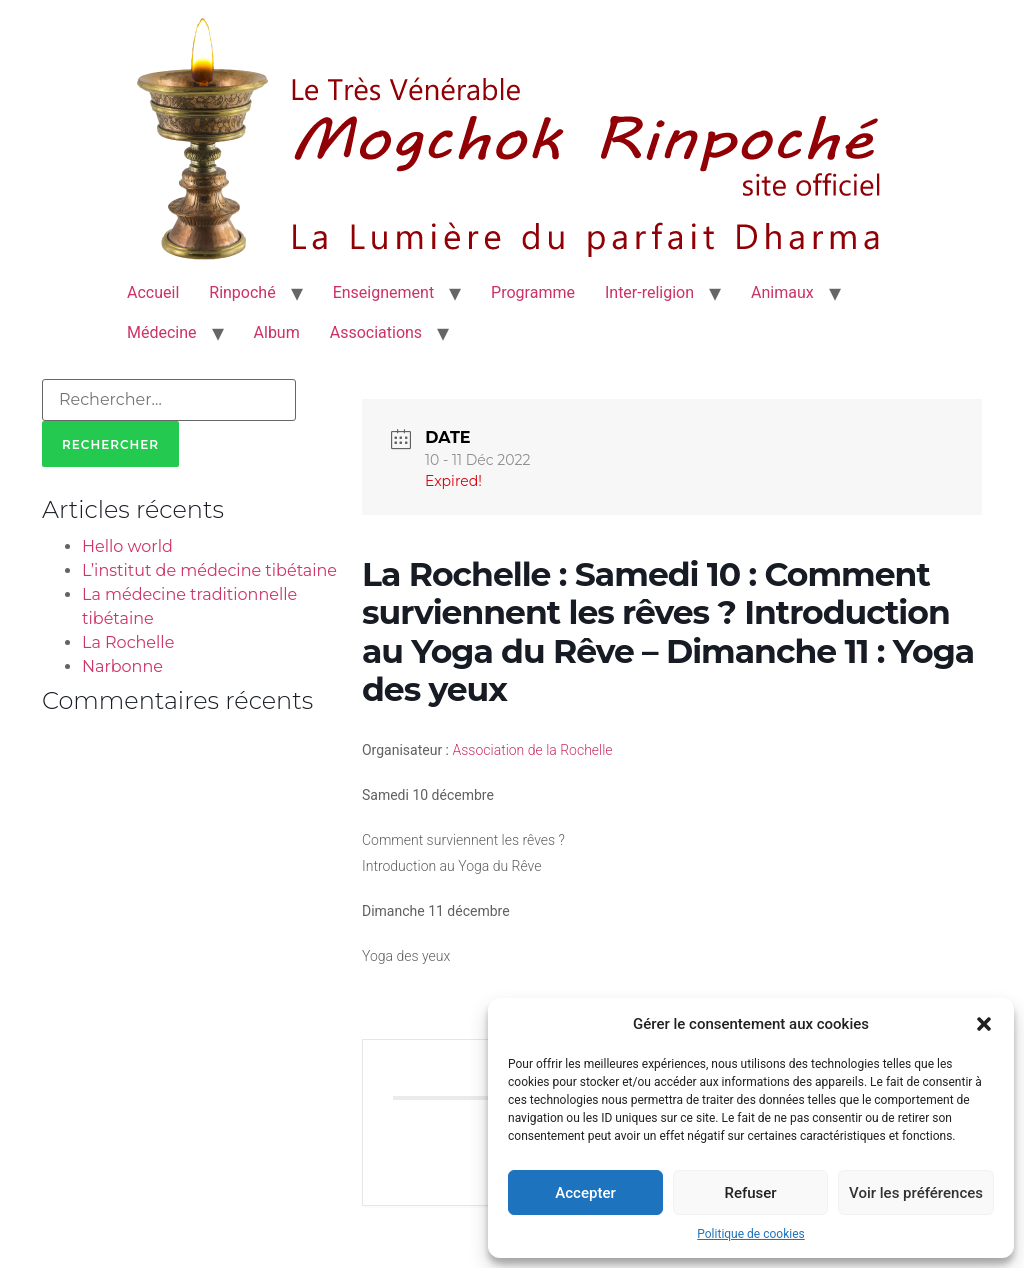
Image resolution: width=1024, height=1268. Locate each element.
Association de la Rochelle (533, 750)
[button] (984, 1024)
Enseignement (383, 292)
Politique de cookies (750, 1234)
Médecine (162, 332)
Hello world (127, 546)
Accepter (585, 1193)
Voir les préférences (916, 1193)
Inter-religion (649, 292)
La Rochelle (128, 642)
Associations (376, 332)
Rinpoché (242, 292)
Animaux (782, 292)
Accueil (153, 292)
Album (277, 332)
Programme (533, 292)
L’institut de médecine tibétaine (209, 570)
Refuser (750, 1193)
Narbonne (122, 666)
